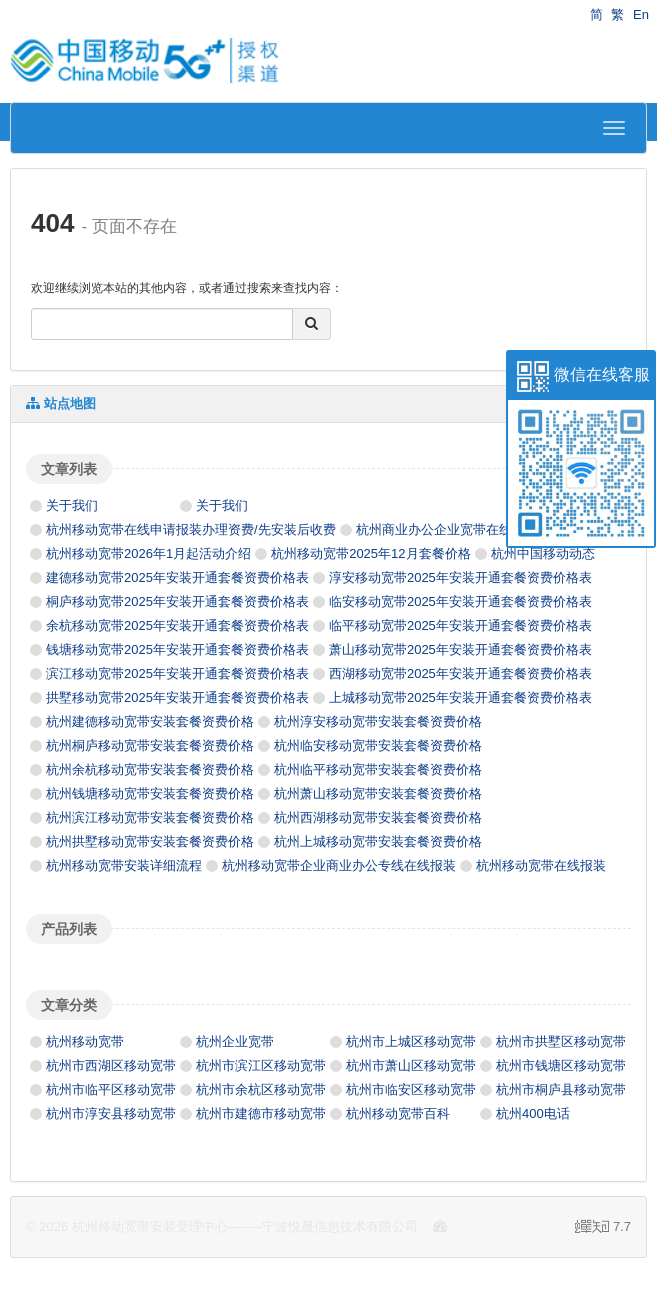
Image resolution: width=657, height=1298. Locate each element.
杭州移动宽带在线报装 (541, 865)
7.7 (603, 1228)
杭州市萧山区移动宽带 (411, 1065)
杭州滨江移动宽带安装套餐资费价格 (150, 817)
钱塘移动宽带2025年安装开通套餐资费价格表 (177, 649)
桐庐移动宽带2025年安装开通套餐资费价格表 (177, 601)
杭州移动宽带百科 (398, 1113)
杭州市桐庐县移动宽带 (561, 1089)
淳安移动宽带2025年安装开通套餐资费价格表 (460, 577)
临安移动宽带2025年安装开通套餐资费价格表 (460, 601)
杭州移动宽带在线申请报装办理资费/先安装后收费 (191, 529)
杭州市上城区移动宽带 (411, 1041)
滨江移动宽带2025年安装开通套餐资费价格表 (177, 673)
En (641, 14)
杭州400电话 (533, 1113)
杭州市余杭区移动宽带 (261, 1089)
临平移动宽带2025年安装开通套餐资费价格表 (460, 625)
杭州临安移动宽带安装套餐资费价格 (378, 745)
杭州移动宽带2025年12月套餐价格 (370, 553)
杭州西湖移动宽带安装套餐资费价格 (378, 817)
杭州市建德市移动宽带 (261, 1113)
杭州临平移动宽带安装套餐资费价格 (378, 769)
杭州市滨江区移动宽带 (261, 1065)
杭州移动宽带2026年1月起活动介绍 (148, 553)
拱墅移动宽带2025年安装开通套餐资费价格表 (177, 697)
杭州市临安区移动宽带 (411, 1089)
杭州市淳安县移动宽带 (111, 1113)
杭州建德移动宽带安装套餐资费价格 (150, 721)
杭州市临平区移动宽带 (111, 1089)
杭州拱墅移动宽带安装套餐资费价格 (150, 841)
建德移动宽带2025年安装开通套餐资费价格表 (177, 577)
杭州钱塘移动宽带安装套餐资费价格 (150, 793)
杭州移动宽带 (85, 1041)
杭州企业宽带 (235, 1041)
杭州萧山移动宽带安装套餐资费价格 (378, 793)
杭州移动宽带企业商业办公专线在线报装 (339, 865)
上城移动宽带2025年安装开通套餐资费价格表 (460, 697)
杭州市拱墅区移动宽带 (561, 1041)
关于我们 (72, 505)
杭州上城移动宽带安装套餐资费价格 (378, 841)
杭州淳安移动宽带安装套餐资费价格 (378, 721)
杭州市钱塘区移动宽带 (561, 1065)
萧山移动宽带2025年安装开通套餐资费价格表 (460, 649)
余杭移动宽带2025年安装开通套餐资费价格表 (177, 625)
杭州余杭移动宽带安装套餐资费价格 (150, 769)
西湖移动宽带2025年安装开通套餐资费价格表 (460, 673)
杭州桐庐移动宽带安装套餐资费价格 (150, 745)
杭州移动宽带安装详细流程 (124, 865)
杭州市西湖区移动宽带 (111, 1065)
